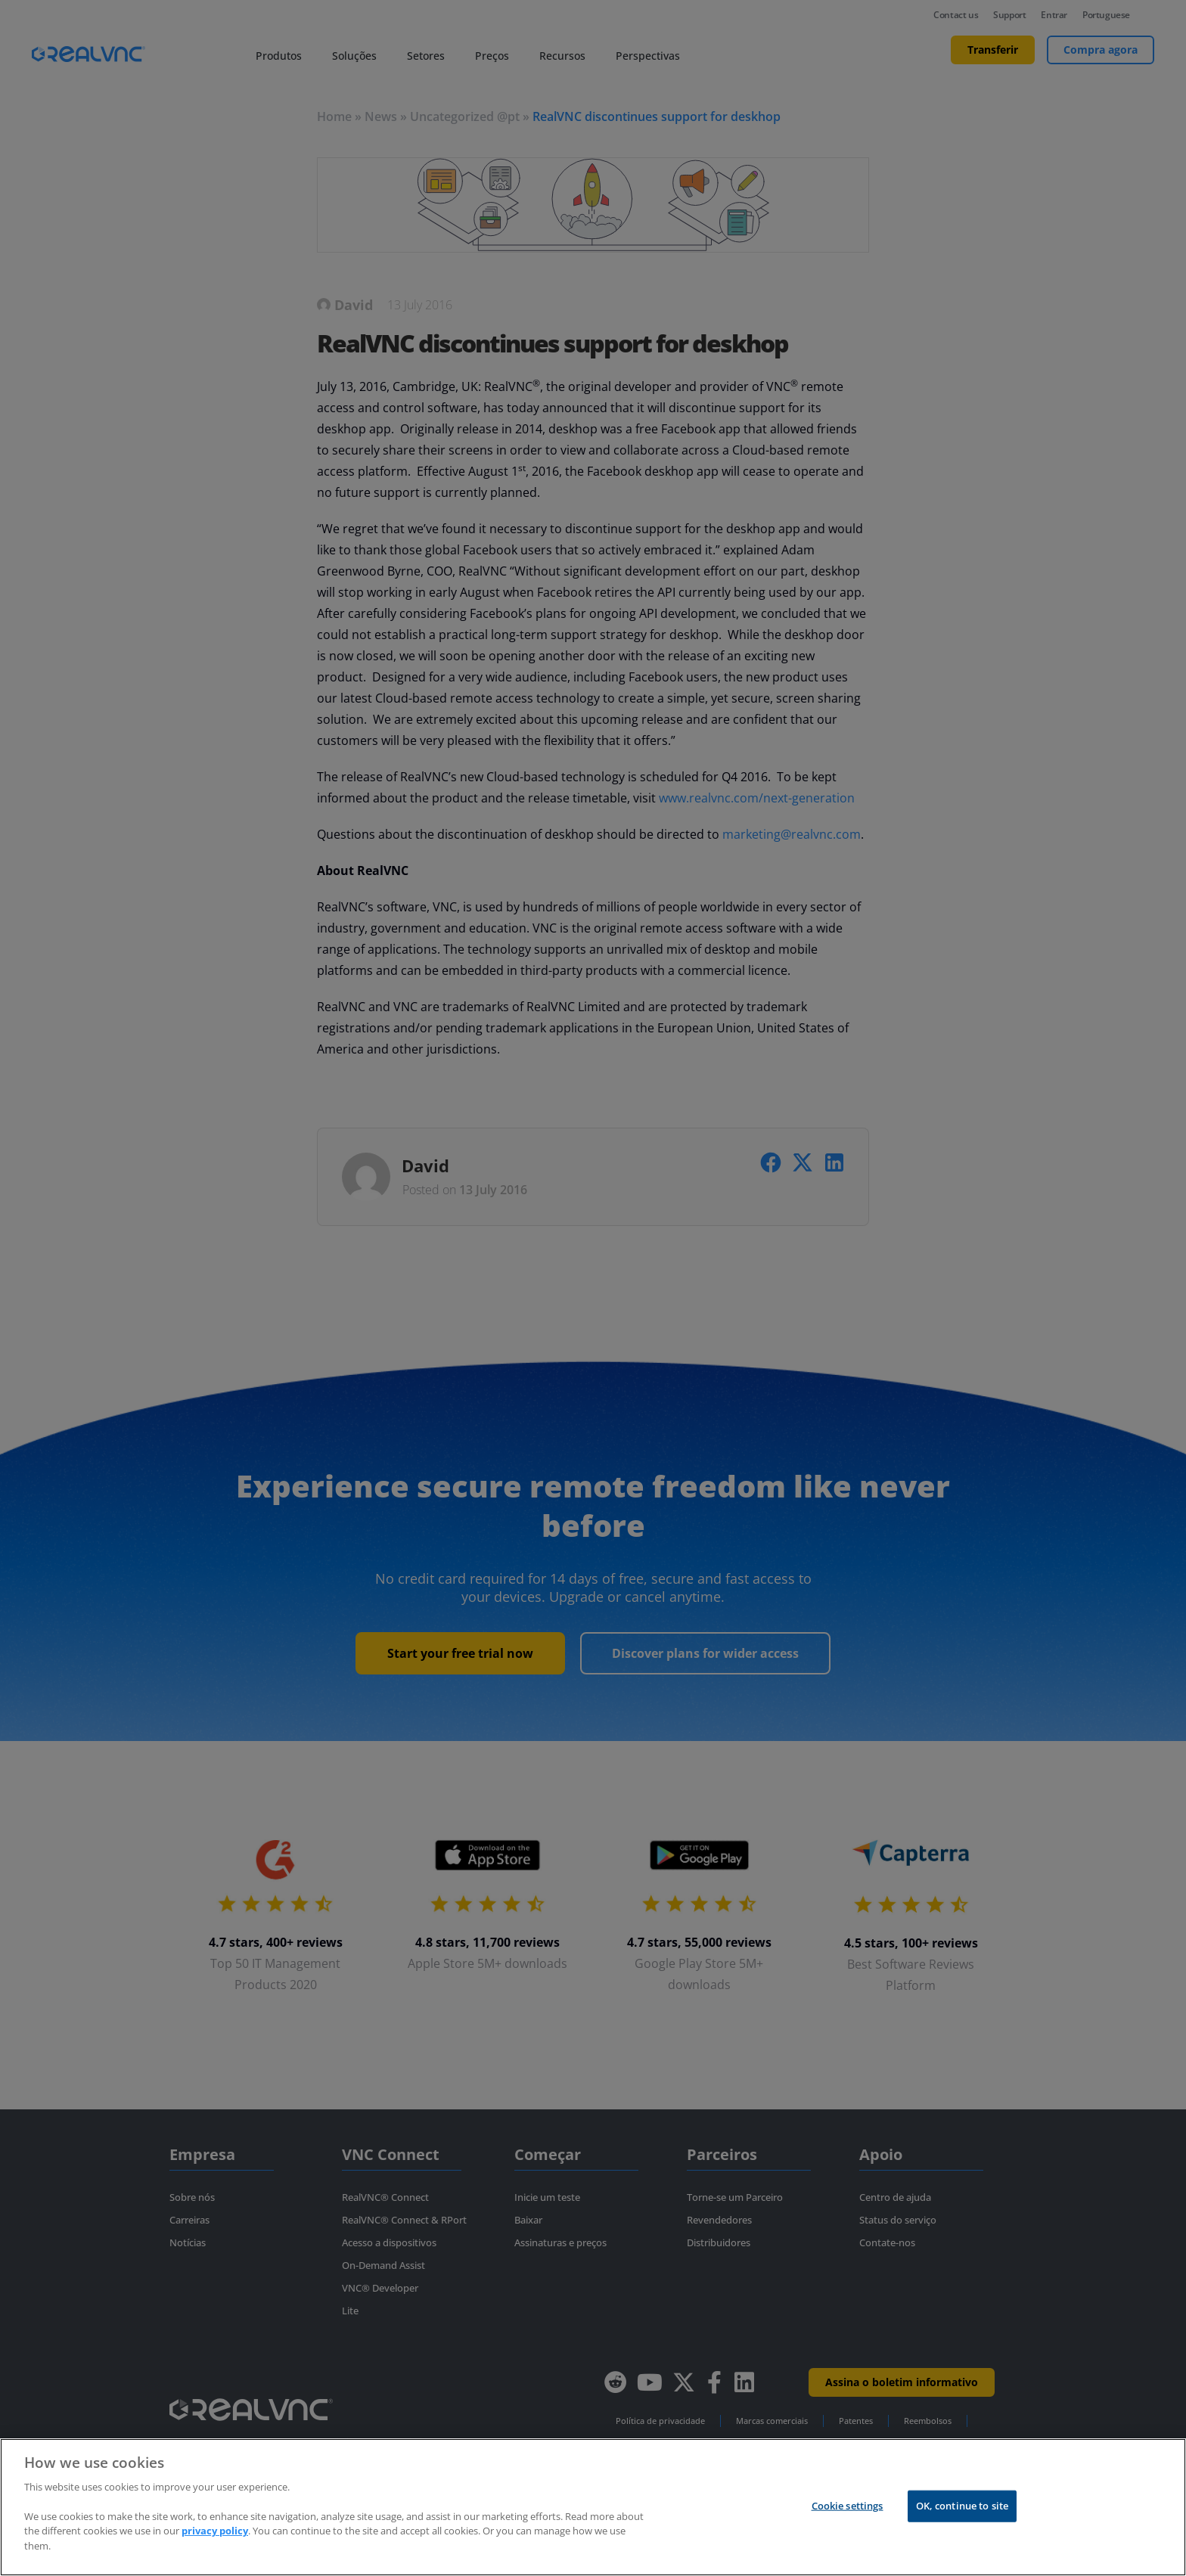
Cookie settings (847, 2519)
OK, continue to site (962, 2519)
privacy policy (215, 2545)
